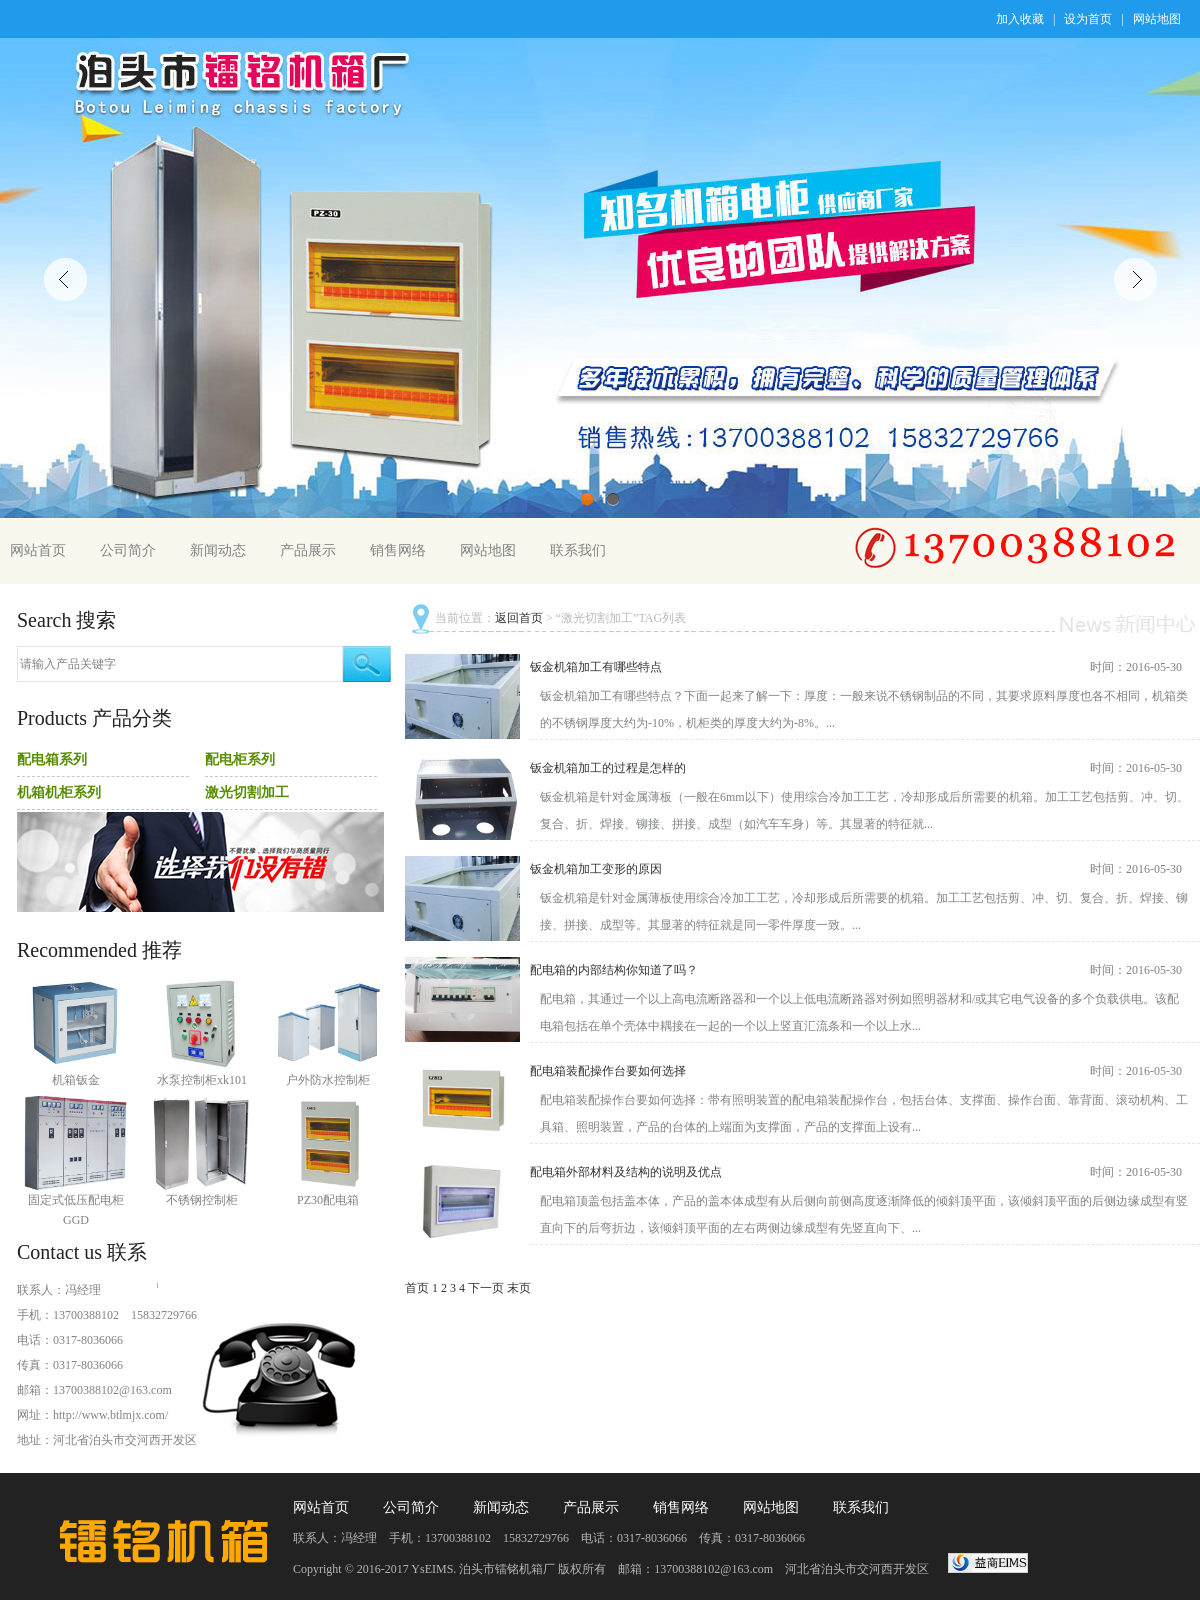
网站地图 (1157, 19)
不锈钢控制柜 (202, 1200)
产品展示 (308, 550)
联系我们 (578, 550)
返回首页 (519, 618)
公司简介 (128, 550)
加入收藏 (1020, 19)
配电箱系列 (52, 759)
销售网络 (398, 550)
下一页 (486, 1288)
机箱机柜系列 (59, 792)
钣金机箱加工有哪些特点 (596, 667)
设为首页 (1088, 19)
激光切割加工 (247, 792)
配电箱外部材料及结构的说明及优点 (626, 1172)
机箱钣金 (76, 1080)
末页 (519, 1288)
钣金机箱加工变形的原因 (596, 869)
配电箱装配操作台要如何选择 (608, 1071)
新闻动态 (218, 550)
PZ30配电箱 (328, 1200)
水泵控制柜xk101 (202, 1080)
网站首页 (38, 550)
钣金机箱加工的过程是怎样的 (608, 768)
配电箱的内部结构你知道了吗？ (614, 970)
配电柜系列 (240, 759)
